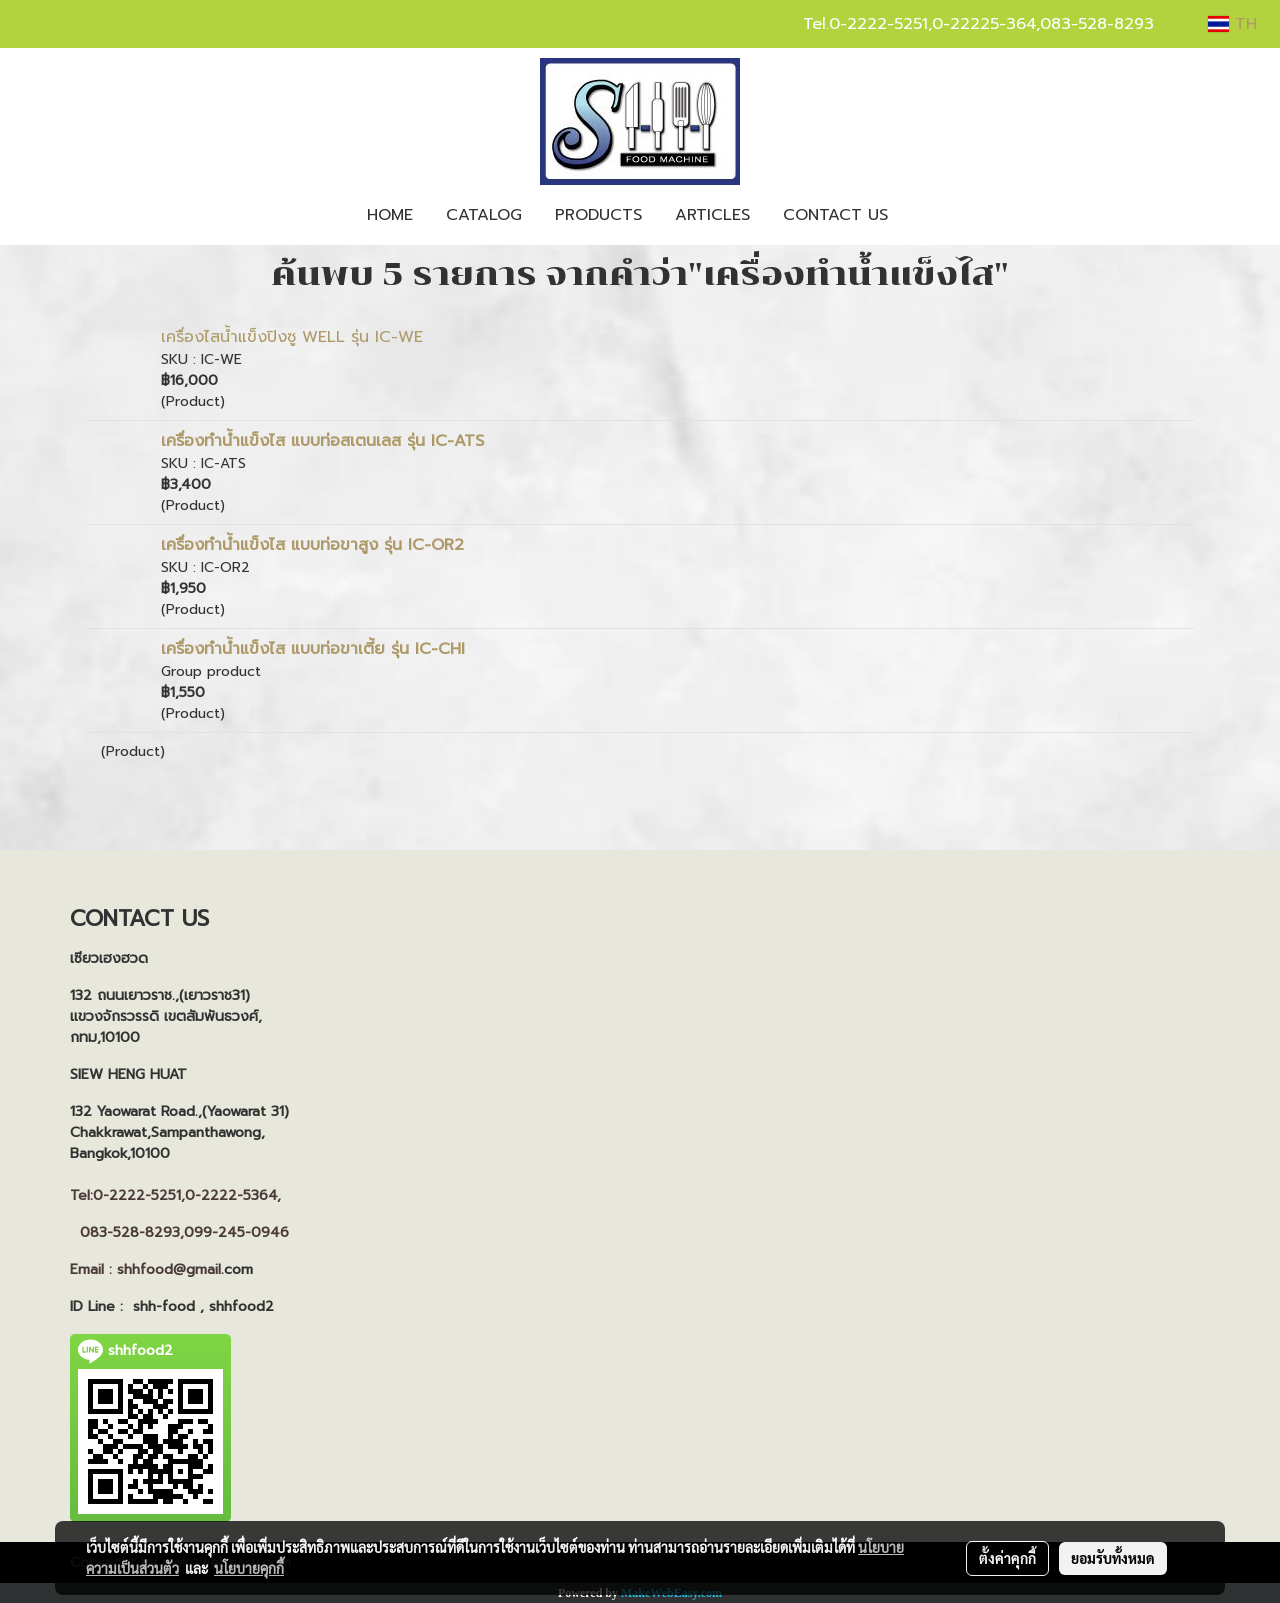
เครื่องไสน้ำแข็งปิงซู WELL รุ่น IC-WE (292, 337)
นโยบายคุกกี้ (249, 1568)
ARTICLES (712, 215)
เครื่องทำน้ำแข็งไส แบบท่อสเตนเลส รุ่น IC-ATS (322, 441)
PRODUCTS (598, 215)
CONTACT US (835, 215)
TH (1232, 24)
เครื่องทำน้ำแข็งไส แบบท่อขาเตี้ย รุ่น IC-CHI (313, 649)
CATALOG (484, 215)
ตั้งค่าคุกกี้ (1007, 1558)
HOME (390, 215)
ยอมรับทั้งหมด (1113, 1558)
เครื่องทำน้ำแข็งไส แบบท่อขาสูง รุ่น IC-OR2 (312, 545)
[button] (922, 215)
